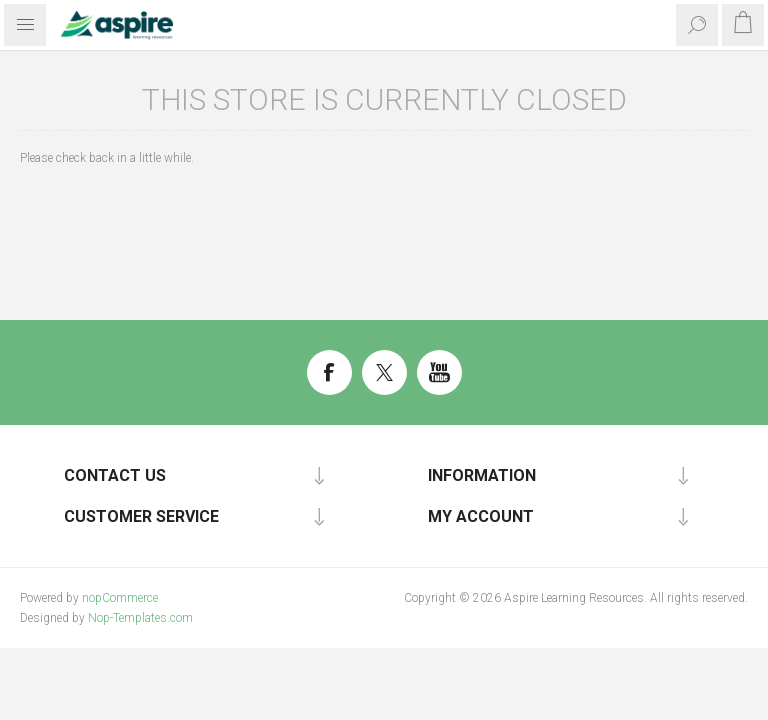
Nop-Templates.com (140, 618)
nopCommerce (120, 598)
